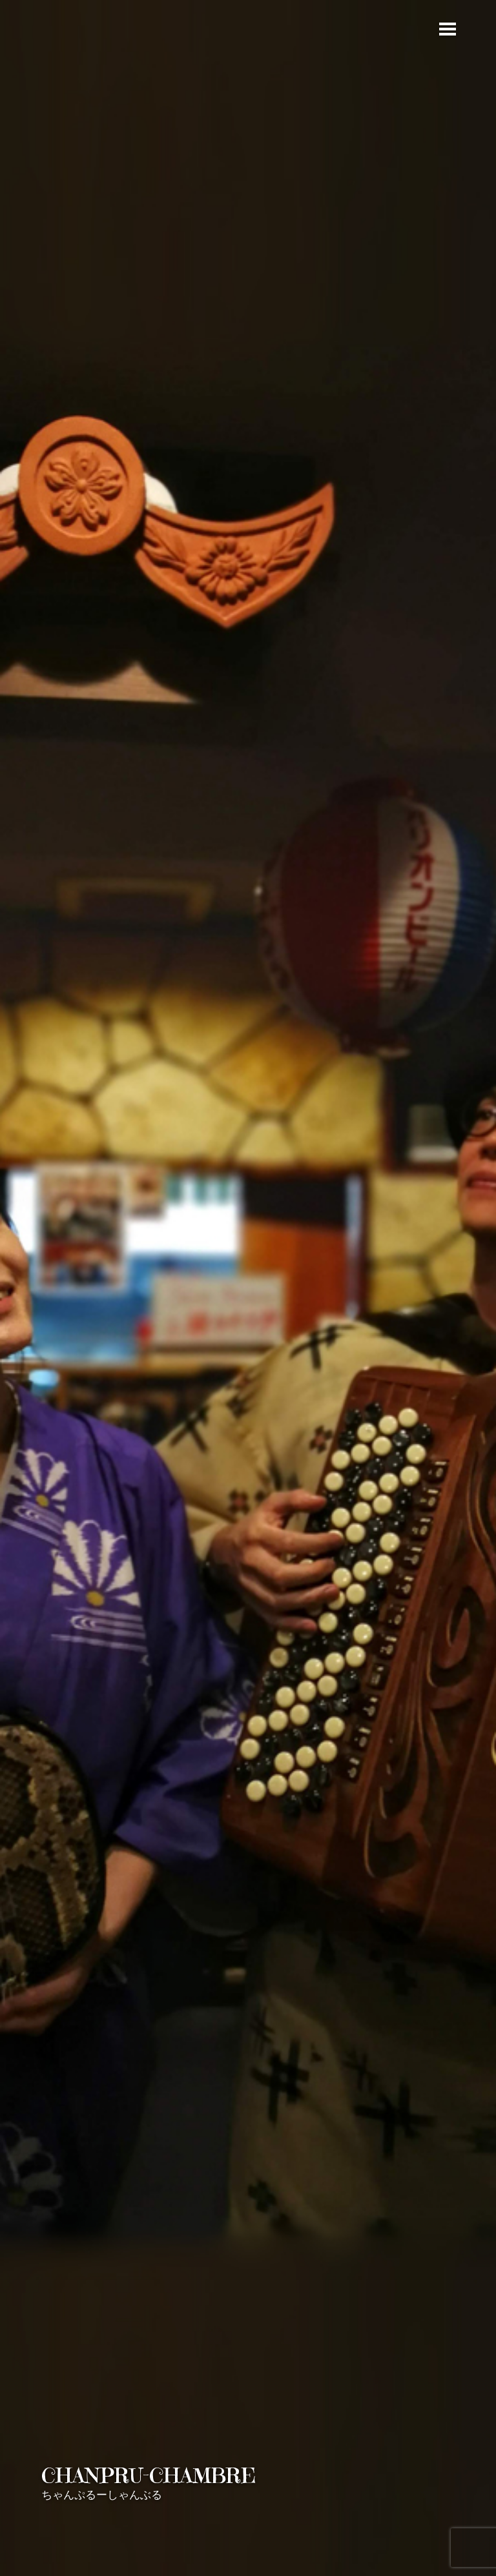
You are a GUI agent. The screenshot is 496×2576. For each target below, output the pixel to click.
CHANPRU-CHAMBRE (148, 2475)
